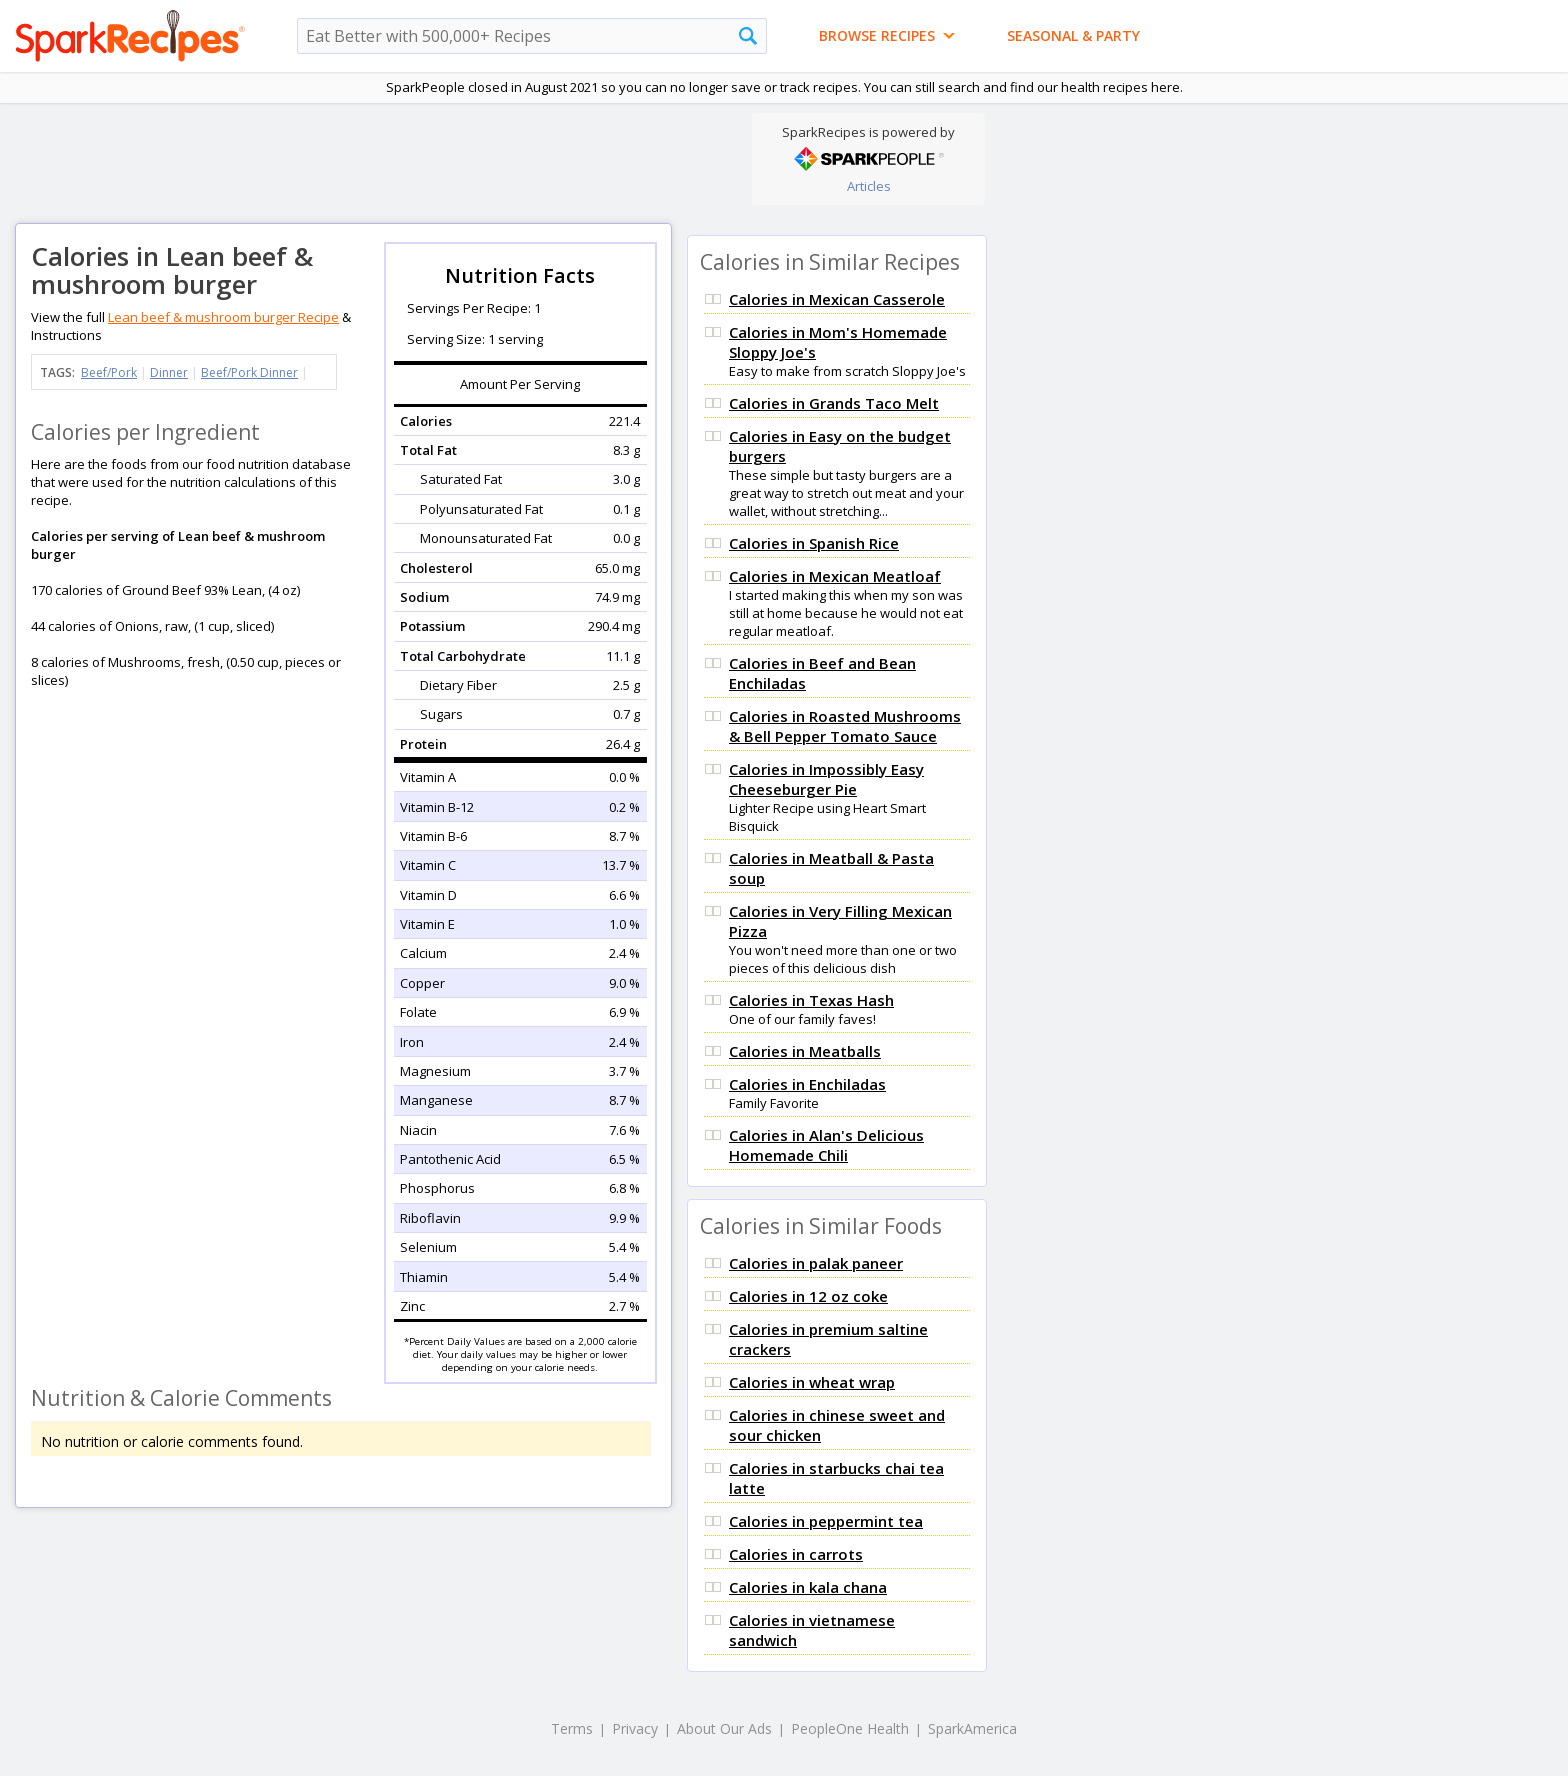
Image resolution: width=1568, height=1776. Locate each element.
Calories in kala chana (808, 1587)
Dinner (169, 372)
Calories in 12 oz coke (808, 1296)
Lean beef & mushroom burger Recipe (223, 317)
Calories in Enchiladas (807, 1084)
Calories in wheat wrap (812, 1382)
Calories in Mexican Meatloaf (835, 576)
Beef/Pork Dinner (249, 372)
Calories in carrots (796, 1554)
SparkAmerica (972, 1728)
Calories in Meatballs (805, 1051)
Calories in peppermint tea (826, 1521)
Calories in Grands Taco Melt (834, 403)
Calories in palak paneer (816, 1263)
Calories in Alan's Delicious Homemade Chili (826, 1145)
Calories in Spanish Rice (814, 543)
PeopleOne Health (850, 1728)
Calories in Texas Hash (811, 1000)
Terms (572, 1728)
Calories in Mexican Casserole (837, 299)
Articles (869, 186)
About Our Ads (724, 1728)
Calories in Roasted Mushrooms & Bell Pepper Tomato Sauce (845, 726)
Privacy (635, 1728)
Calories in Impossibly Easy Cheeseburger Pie (826, 779)
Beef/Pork (109, 372)
